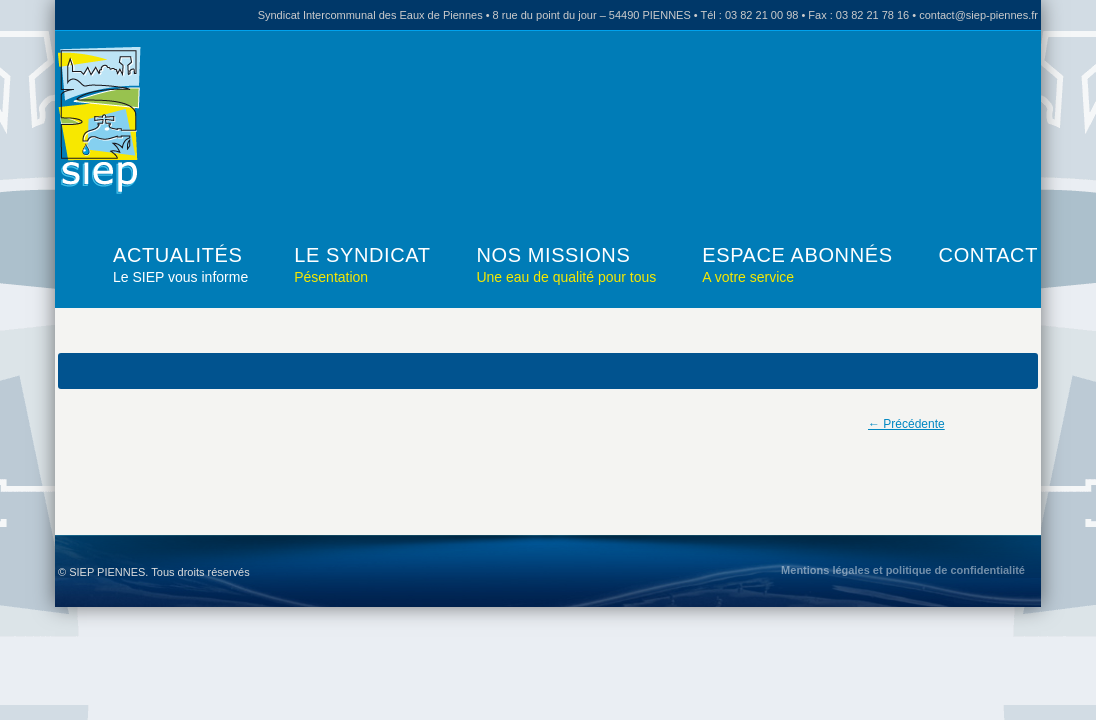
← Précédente (906, 424)
